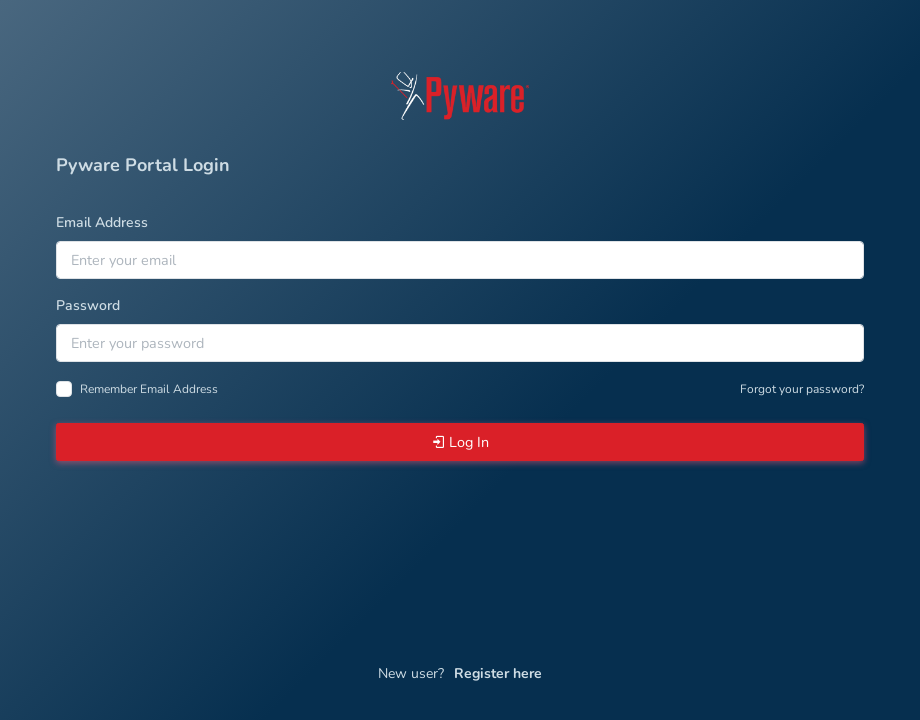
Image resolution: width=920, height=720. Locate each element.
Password (88, 305)
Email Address (102, 222)
